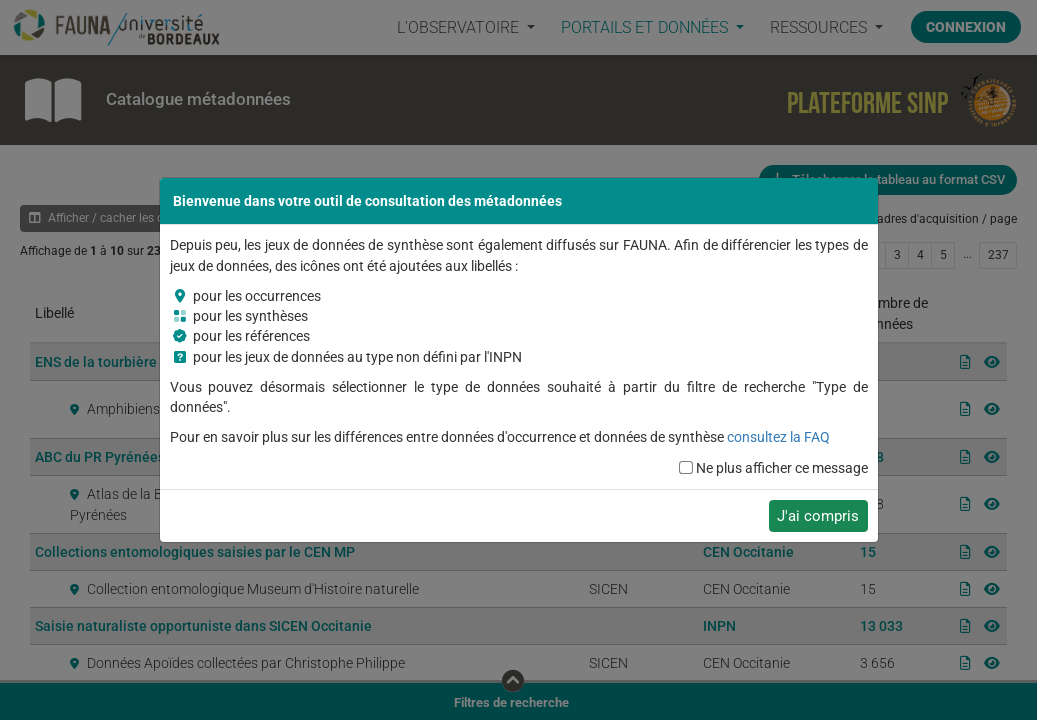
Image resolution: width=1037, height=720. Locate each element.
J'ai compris (818, 516)
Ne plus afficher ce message (782, 468)
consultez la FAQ (778, 437)
